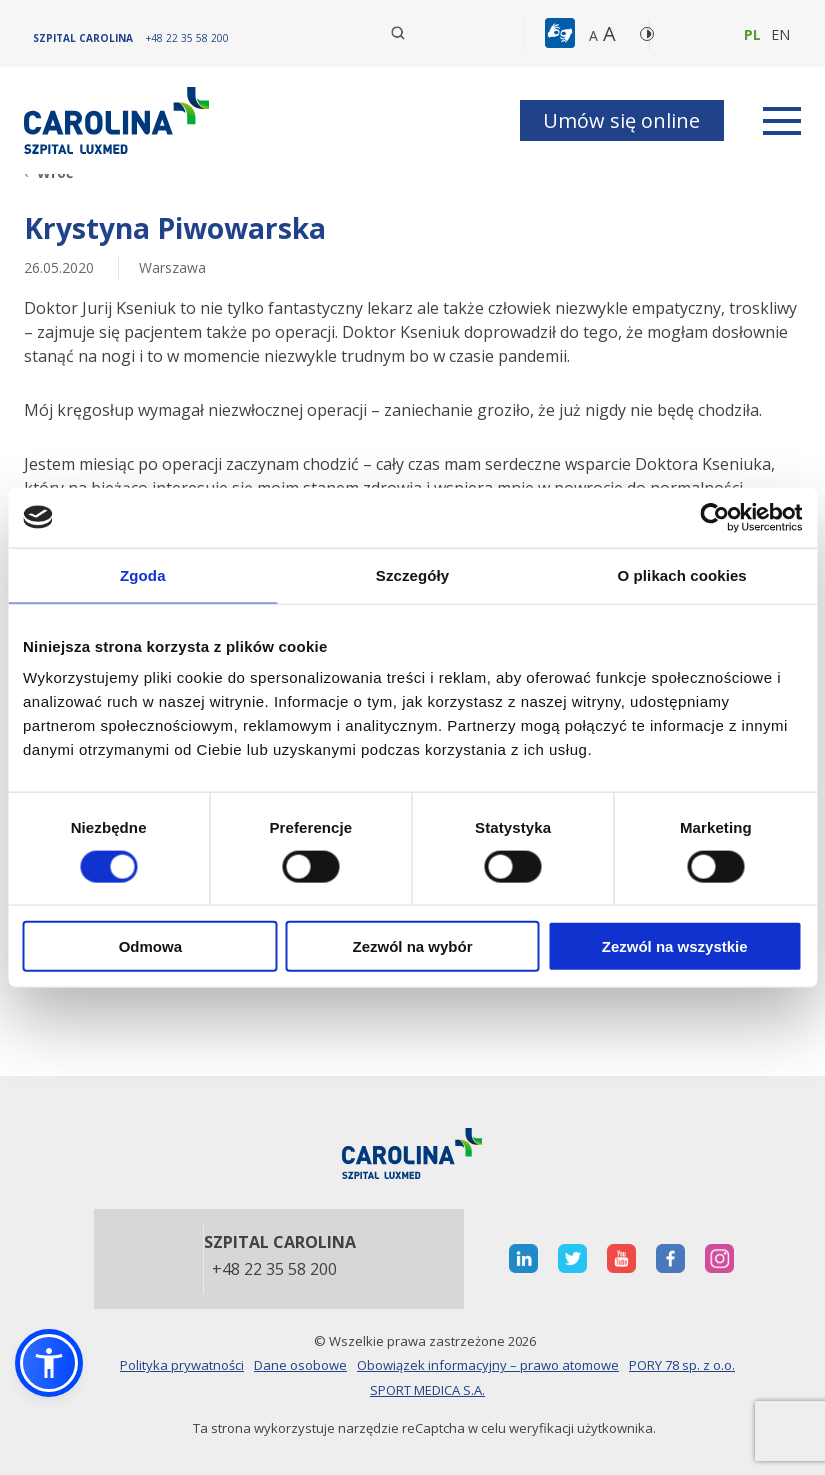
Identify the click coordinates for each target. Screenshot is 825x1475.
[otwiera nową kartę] (523, 1258)
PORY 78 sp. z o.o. (682, 1365)
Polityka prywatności (182, 1365)
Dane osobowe (300, 1365)
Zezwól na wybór (412, 946)
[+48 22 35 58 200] (187, 38)
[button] (562, 34)
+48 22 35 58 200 (274, 1270)
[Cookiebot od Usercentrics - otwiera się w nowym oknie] (714, 517)
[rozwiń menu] (782, 121)
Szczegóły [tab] (412, 574)
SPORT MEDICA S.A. (427, 1390)
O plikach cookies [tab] (682, 574)
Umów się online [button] (621, 120)
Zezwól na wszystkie (675, 946)
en (780, 34)
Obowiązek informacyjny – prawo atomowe (488, 1365)
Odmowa (150, 946)
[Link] (119, 120)
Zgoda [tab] (143, 574)
